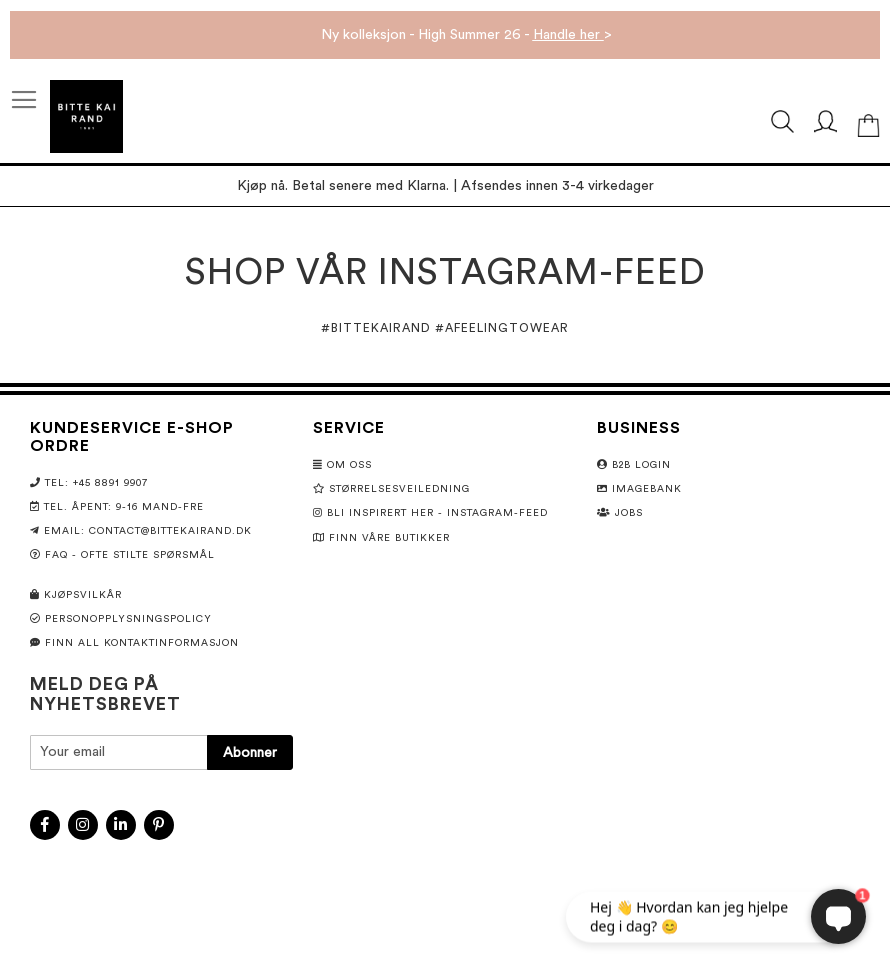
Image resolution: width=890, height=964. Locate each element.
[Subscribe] (250, 752)
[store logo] (86, 116)
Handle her (568, 35)
